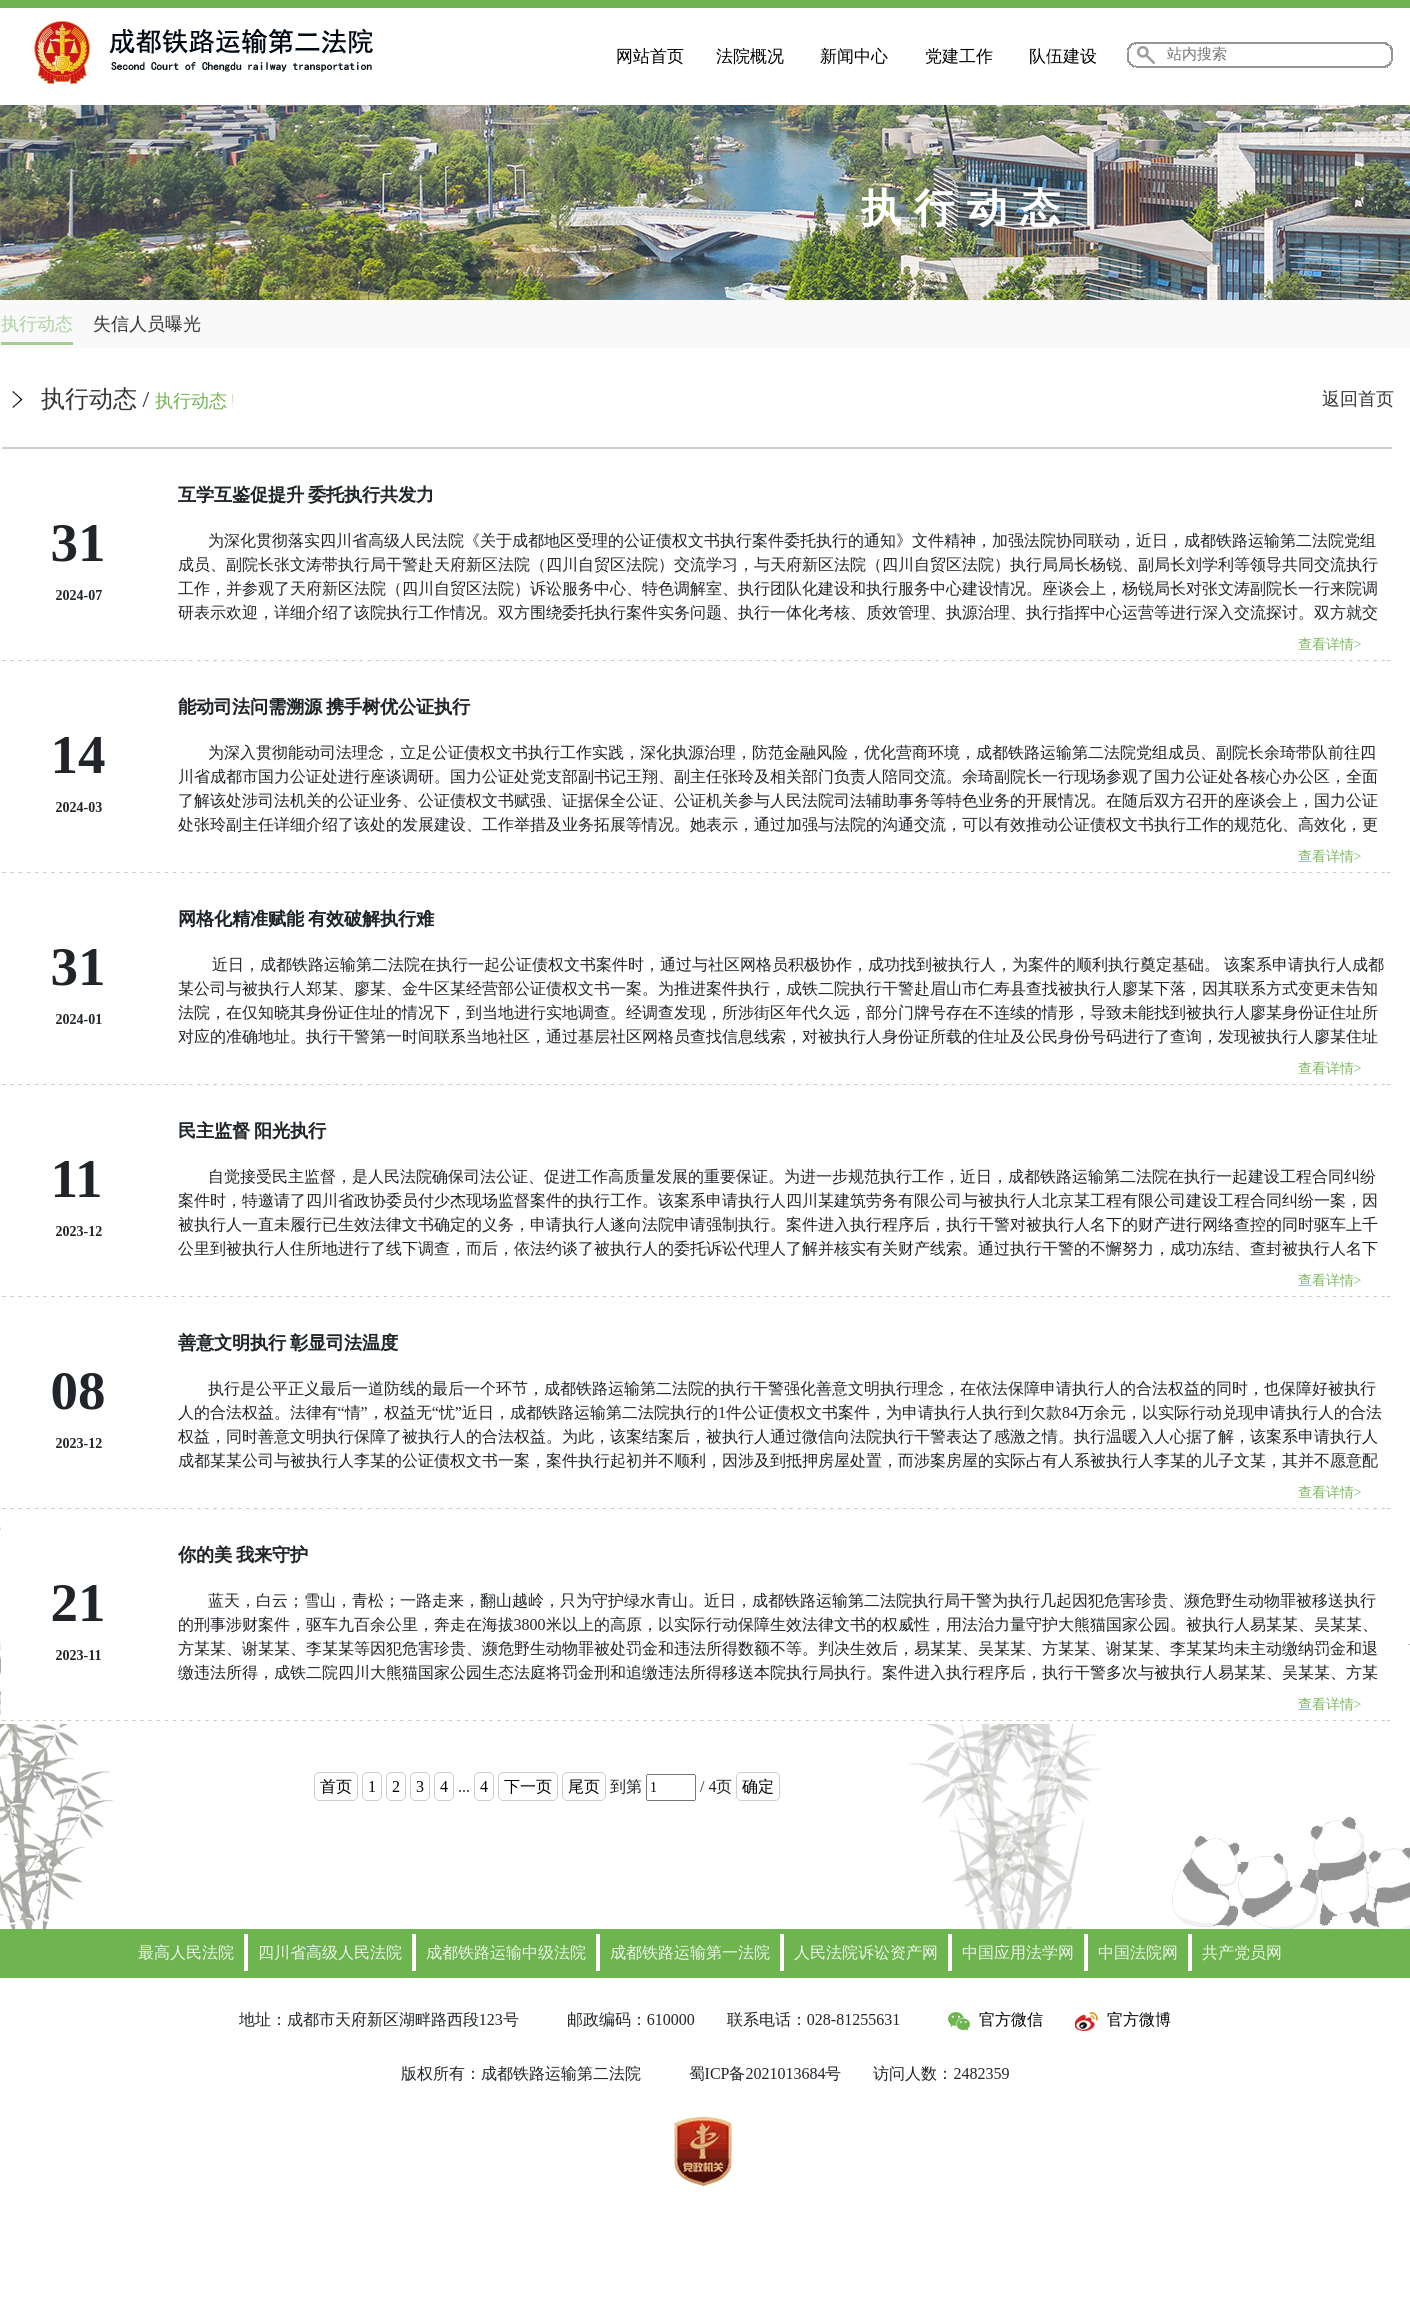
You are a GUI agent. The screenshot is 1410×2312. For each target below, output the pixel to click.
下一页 (528, 1786)
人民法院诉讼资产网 (866, 1952)
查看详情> (1330, 644)
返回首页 (1358, 399)
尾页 (584, 1786)
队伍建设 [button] (1063, 56)
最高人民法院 (186, 1952)
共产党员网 (1242, 1952)
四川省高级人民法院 (330, 1952)
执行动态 (37, 324)
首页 (336, 1786)
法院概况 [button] (750, 56)
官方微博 (1123, 2019)
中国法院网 (1138, 1952)
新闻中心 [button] (854, 56)
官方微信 (995, 2019)
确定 (758, 1786)
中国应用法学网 (1018, 1952)
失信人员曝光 (147, 324)
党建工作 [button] (959, 56)
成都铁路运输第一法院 (690, 1952)
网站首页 (650, 56)
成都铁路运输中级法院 (506, 1952)
